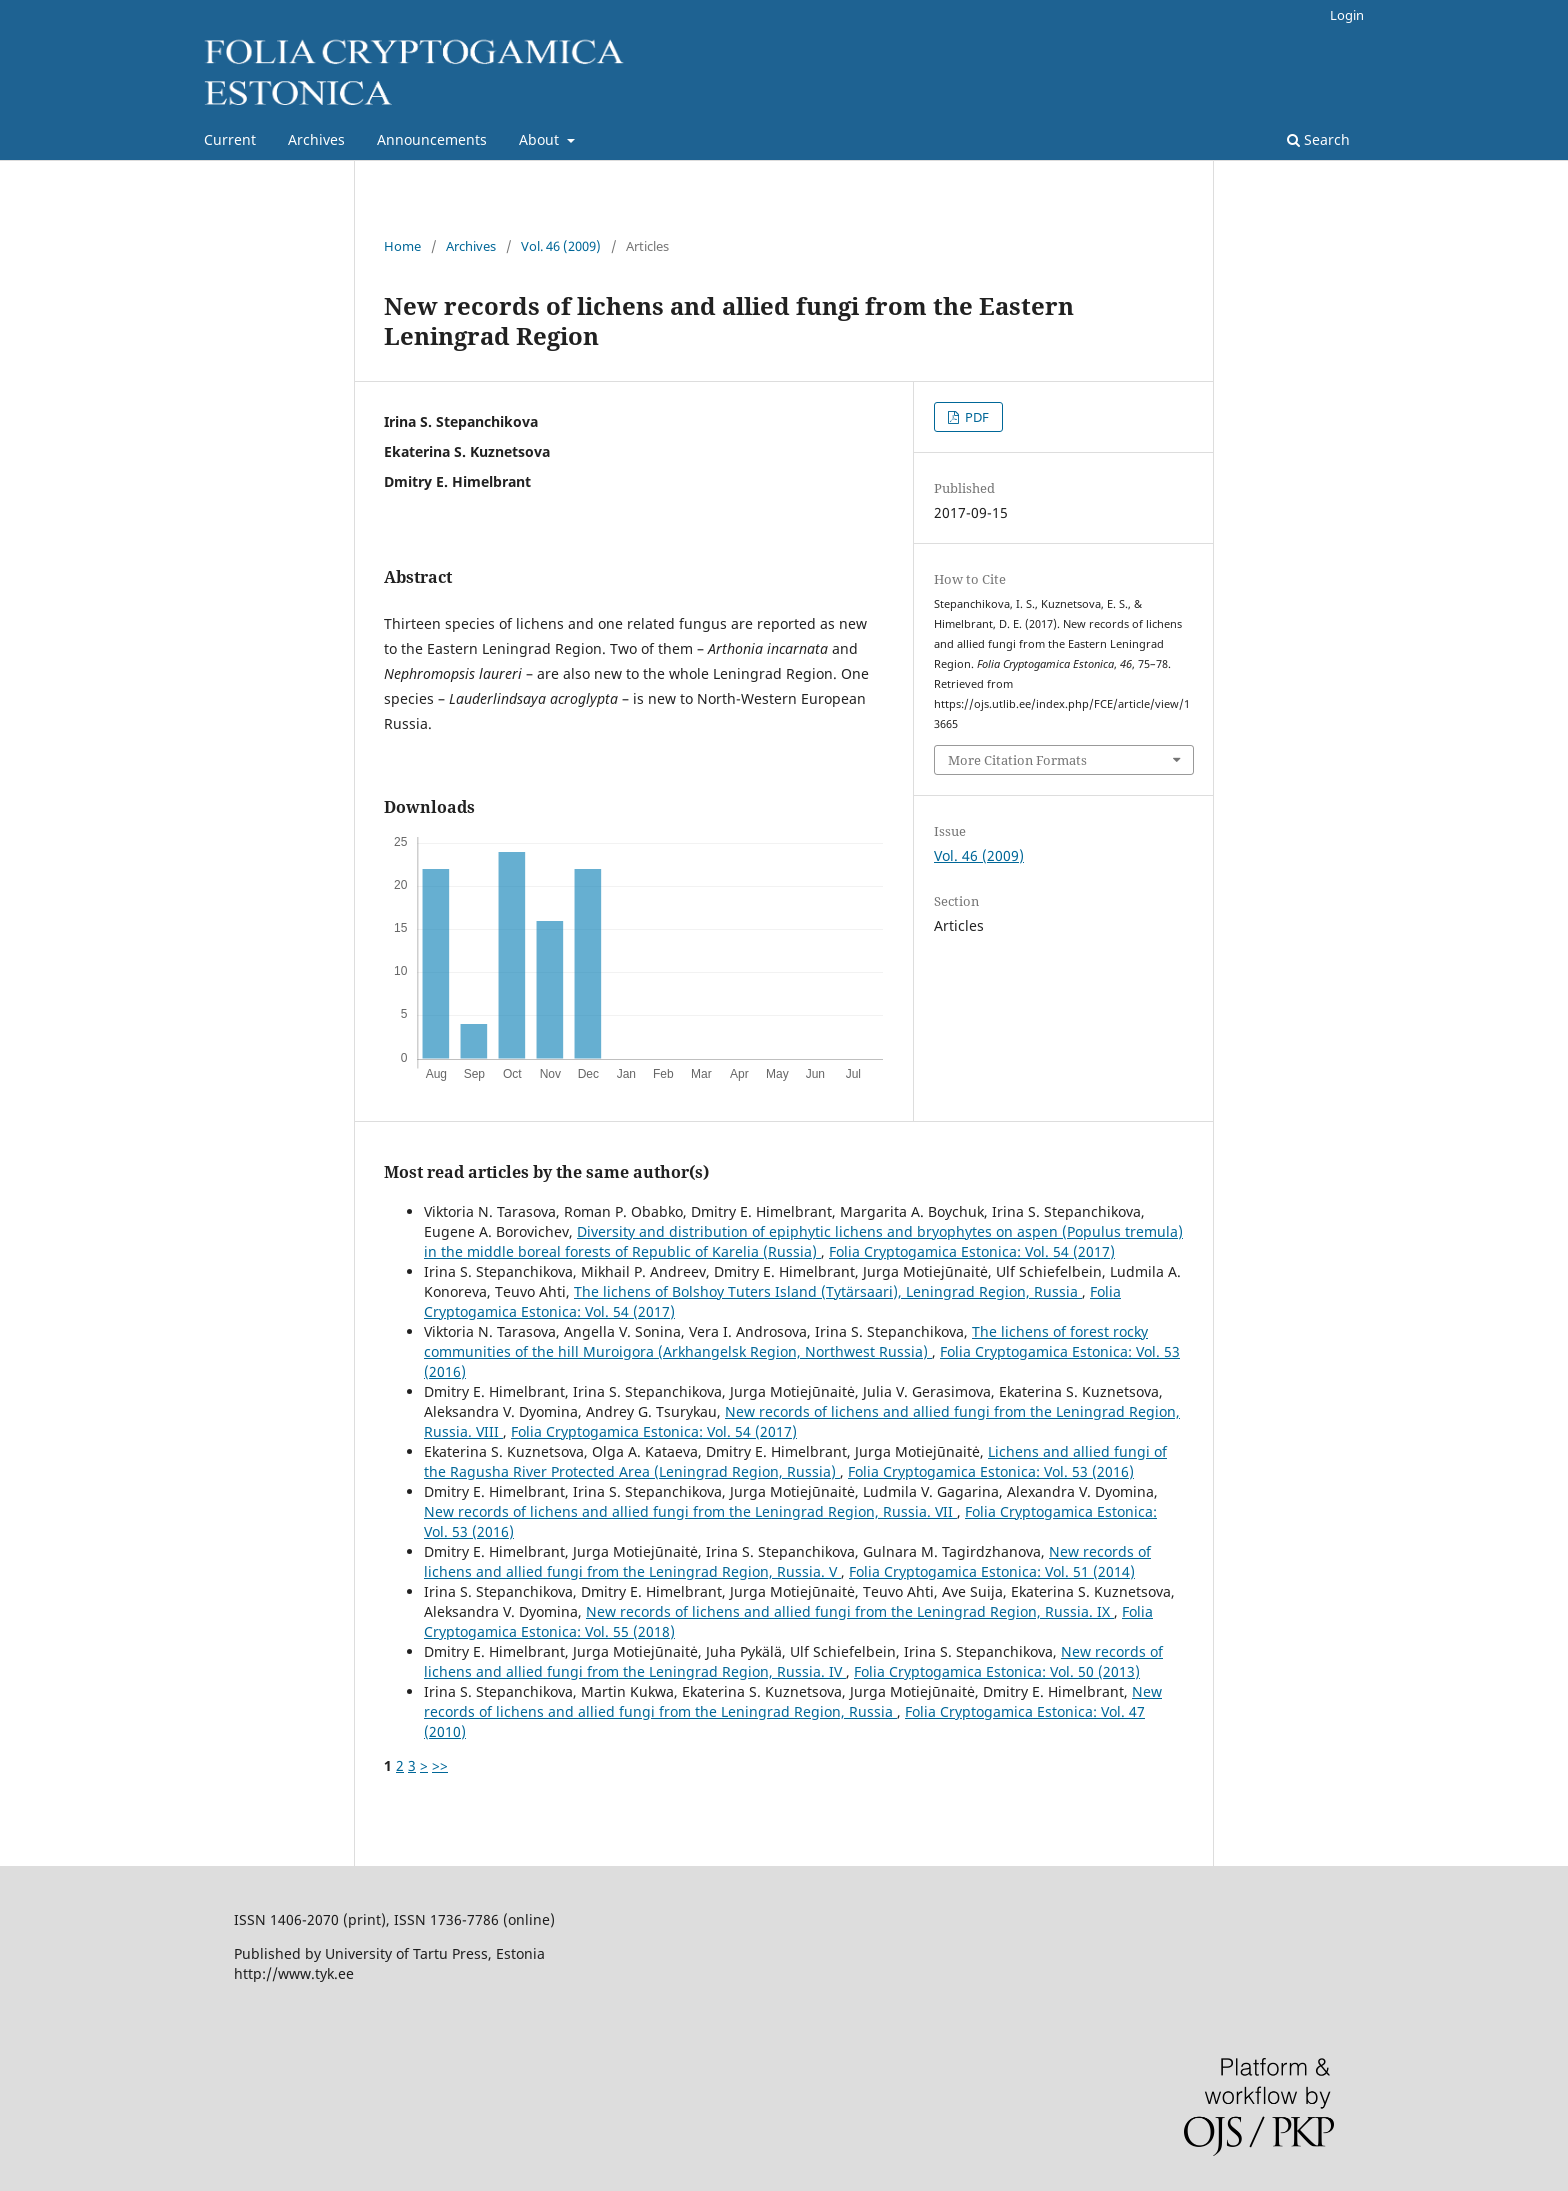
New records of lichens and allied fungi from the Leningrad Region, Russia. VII (690, 1511)
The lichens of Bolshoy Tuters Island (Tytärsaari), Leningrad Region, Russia (828, 1291)
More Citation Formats (1017, 760)
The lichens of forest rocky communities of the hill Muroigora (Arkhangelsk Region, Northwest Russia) (786, 1341)
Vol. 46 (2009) (561, 246)
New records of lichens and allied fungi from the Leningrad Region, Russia (793, 1701)
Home (402, 246)
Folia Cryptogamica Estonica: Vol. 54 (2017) (972, 1251)
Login (1347, 15)
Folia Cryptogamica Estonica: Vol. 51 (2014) (992, 1571)
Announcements (432, 139)
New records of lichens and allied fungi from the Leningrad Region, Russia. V (787, 1561)
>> (440, 1765)
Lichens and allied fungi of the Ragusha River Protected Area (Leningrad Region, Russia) (795, 1461)
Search (1318, 139)
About (541, 139)
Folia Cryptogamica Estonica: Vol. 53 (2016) (991, 1471)
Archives (316, 139)
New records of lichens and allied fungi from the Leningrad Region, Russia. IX (850, 1611)
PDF (975, 417)
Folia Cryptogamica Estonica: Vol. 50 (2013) (997, 1671)
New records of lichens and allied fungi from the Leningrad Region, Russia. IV (793, 1661)
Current (230, 139)
